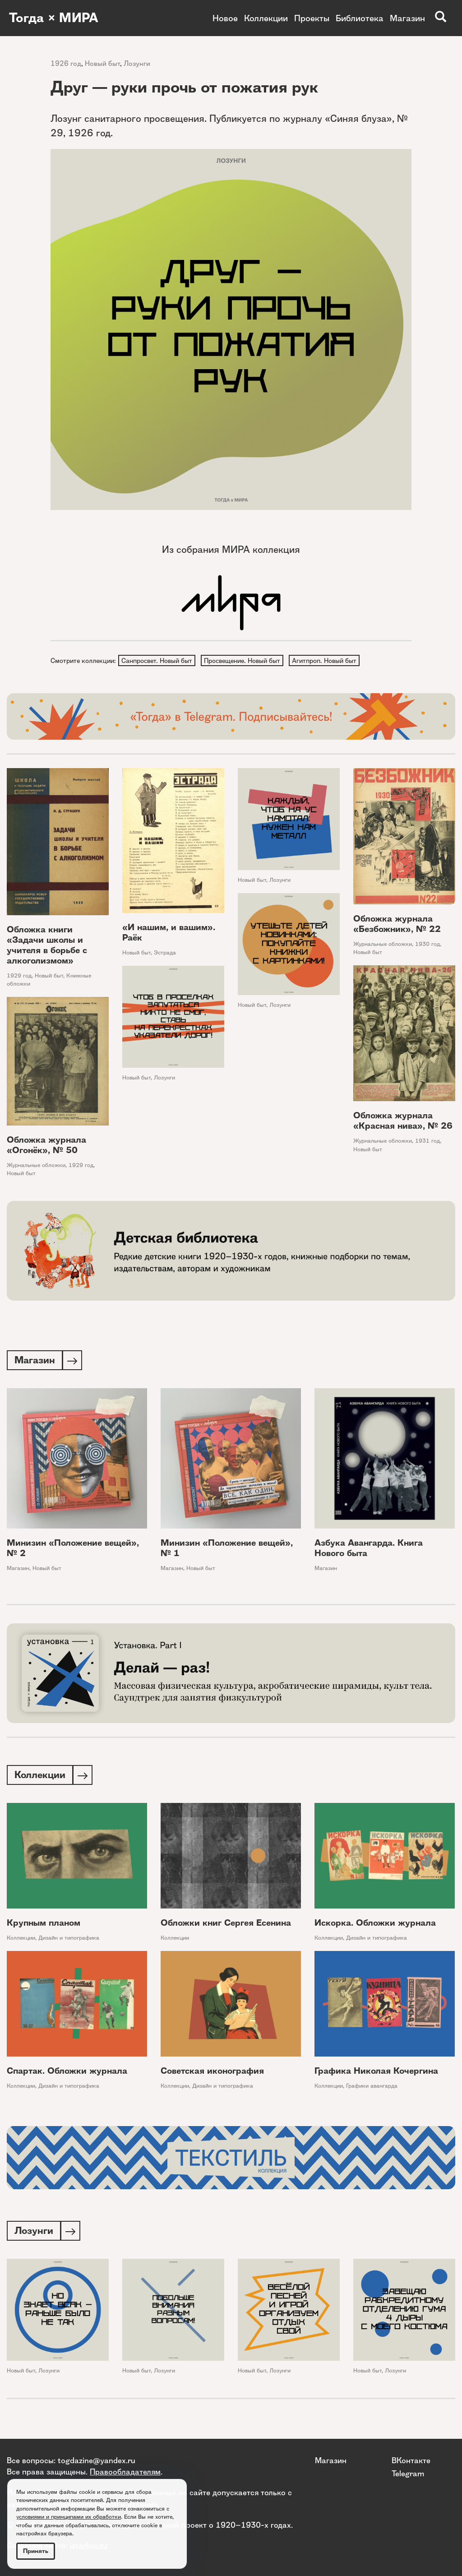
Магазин (407, 18)
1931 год (427, 1141)
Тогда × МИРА (55, 18)
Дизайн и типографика (68, 1940)
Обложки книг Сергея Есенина (226, 1925)
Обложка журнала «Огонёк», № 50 (46, 1146)
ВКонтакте (411, 2460)
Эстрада (165, 953)
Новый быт (102, 63)
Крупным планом (43, 1925)
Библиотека (359, 18)
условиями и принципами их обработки (68, 2516)
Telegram (408, 2473)
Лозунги (137, 63)
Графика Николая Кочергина (376, 2073)
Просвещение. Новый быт (243, 660)
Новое (225, 18)
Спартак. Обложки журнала (67, 2073)
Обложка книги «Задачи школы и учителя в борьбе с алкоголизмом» (47, 946)
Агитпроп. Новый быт (326, 660)
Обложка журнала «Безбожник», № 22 (397, 924)
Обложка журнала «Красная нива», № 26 (403, 1121)
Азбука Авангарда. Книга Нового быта (368, 1549)
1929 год (19, 976)
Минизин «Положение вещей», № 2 (73, 1549)
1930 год (427, 945)
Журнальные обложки (382, 945)
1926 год (66, 63)
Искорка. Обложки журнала (375, 1925)
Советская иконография (212, 2073)
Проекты (311, 18)
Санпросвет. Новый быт (157, 660)
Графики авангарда (371, 2088)
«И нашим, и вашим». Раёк (168, 933)
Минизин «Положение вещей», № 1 (227, 1549)
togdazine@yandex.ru (96, 2460)
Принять (35, 2551)
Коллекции (266, 18)
